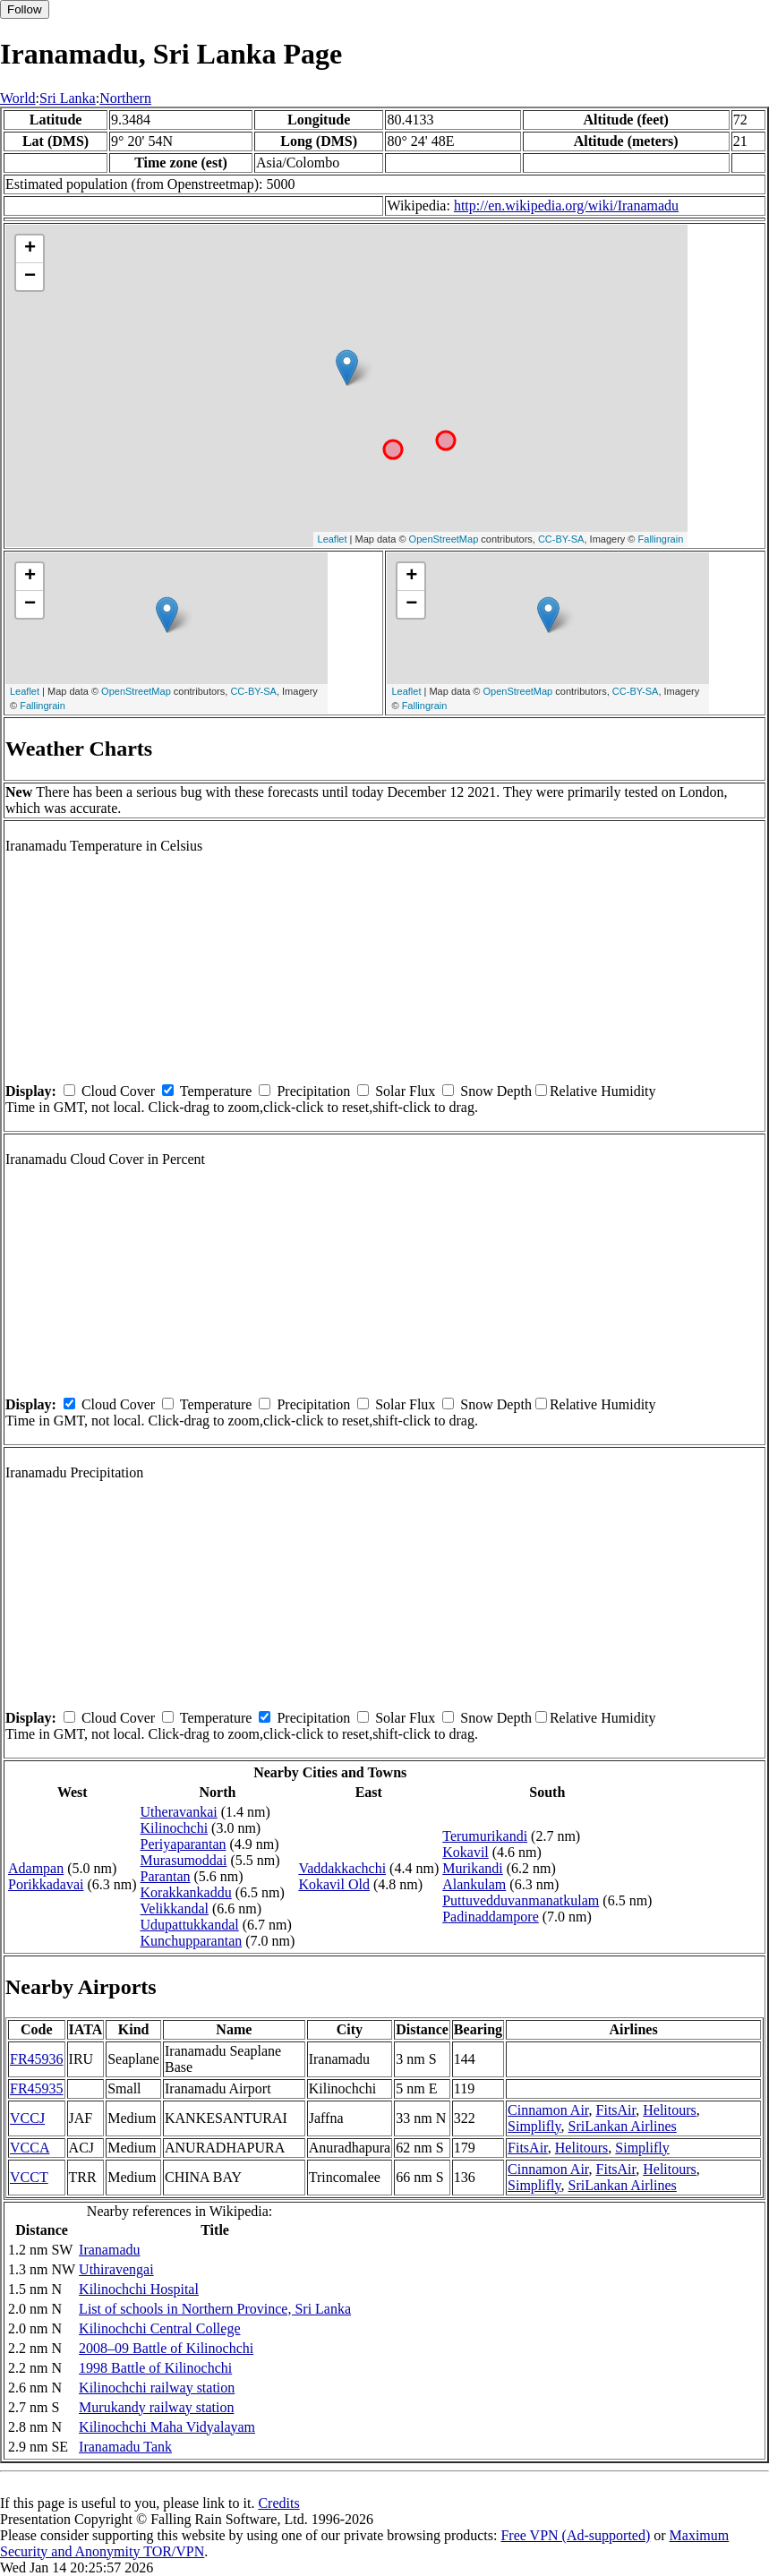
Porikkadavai (45, 1884)
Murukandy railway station (156, 2407)
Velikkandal (175, 1908)
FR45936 (37, 2059)
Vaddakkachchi (342, 1868)
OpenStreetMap (444, 539)
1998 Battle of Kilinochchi (155, 2367)
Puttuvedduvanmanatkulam (520, 1900)
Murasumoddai (184, 1860)
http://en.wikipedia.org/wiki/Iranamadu (566, 205)
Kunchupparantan (192, 1940)
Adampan (36, 1868)
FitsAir (616, 2110)
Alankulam (474, 1884)
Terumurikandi (484, 1836)
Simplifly (534, 2126)
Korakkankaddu (186, 1892)
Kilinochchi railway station (157, 2387)
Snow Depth (496, 1091)
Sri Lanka (67, 98)
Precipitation (313, 1091)
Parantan (166, 1876)
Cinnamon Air (548, 2110)
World (18, 98)
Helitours (669, 2110)
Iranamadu (109, 2249)
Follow (24, 9)
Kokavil (465, 1852)
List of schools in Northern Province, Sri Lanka (215, 2308)
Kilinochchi (175, 1828)
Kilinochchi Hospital (139, 2289)
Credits (278, 2503)
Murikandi (472, 1868)
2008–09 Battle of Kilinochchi (166, 2348)
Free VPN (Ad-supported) (575, 2535)
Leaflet (332, 539)
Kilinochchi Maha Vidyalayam (167, 2427)
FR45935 (37, 2088)
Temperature (216, 1091)
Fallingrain (661, 539)
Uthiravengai (116, 2269)
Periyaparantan (183, 1844)
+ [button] (30, 248)
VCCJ (27, 2118)
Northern (125, 98)
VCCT (29, 2177)
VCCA (29, 2147)
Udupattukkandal (190, 1924)
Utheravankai (179, 1811)
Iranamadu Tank (125, 2446)
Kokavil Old (334, 1884)
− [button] (30, 276)
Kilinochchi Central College (159, 2328)
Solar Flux (405, 1091)
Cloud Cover (118, 1091)
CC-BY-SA (561, 539)
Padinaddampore (490, 1916)
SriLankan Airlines (622, 2126)
